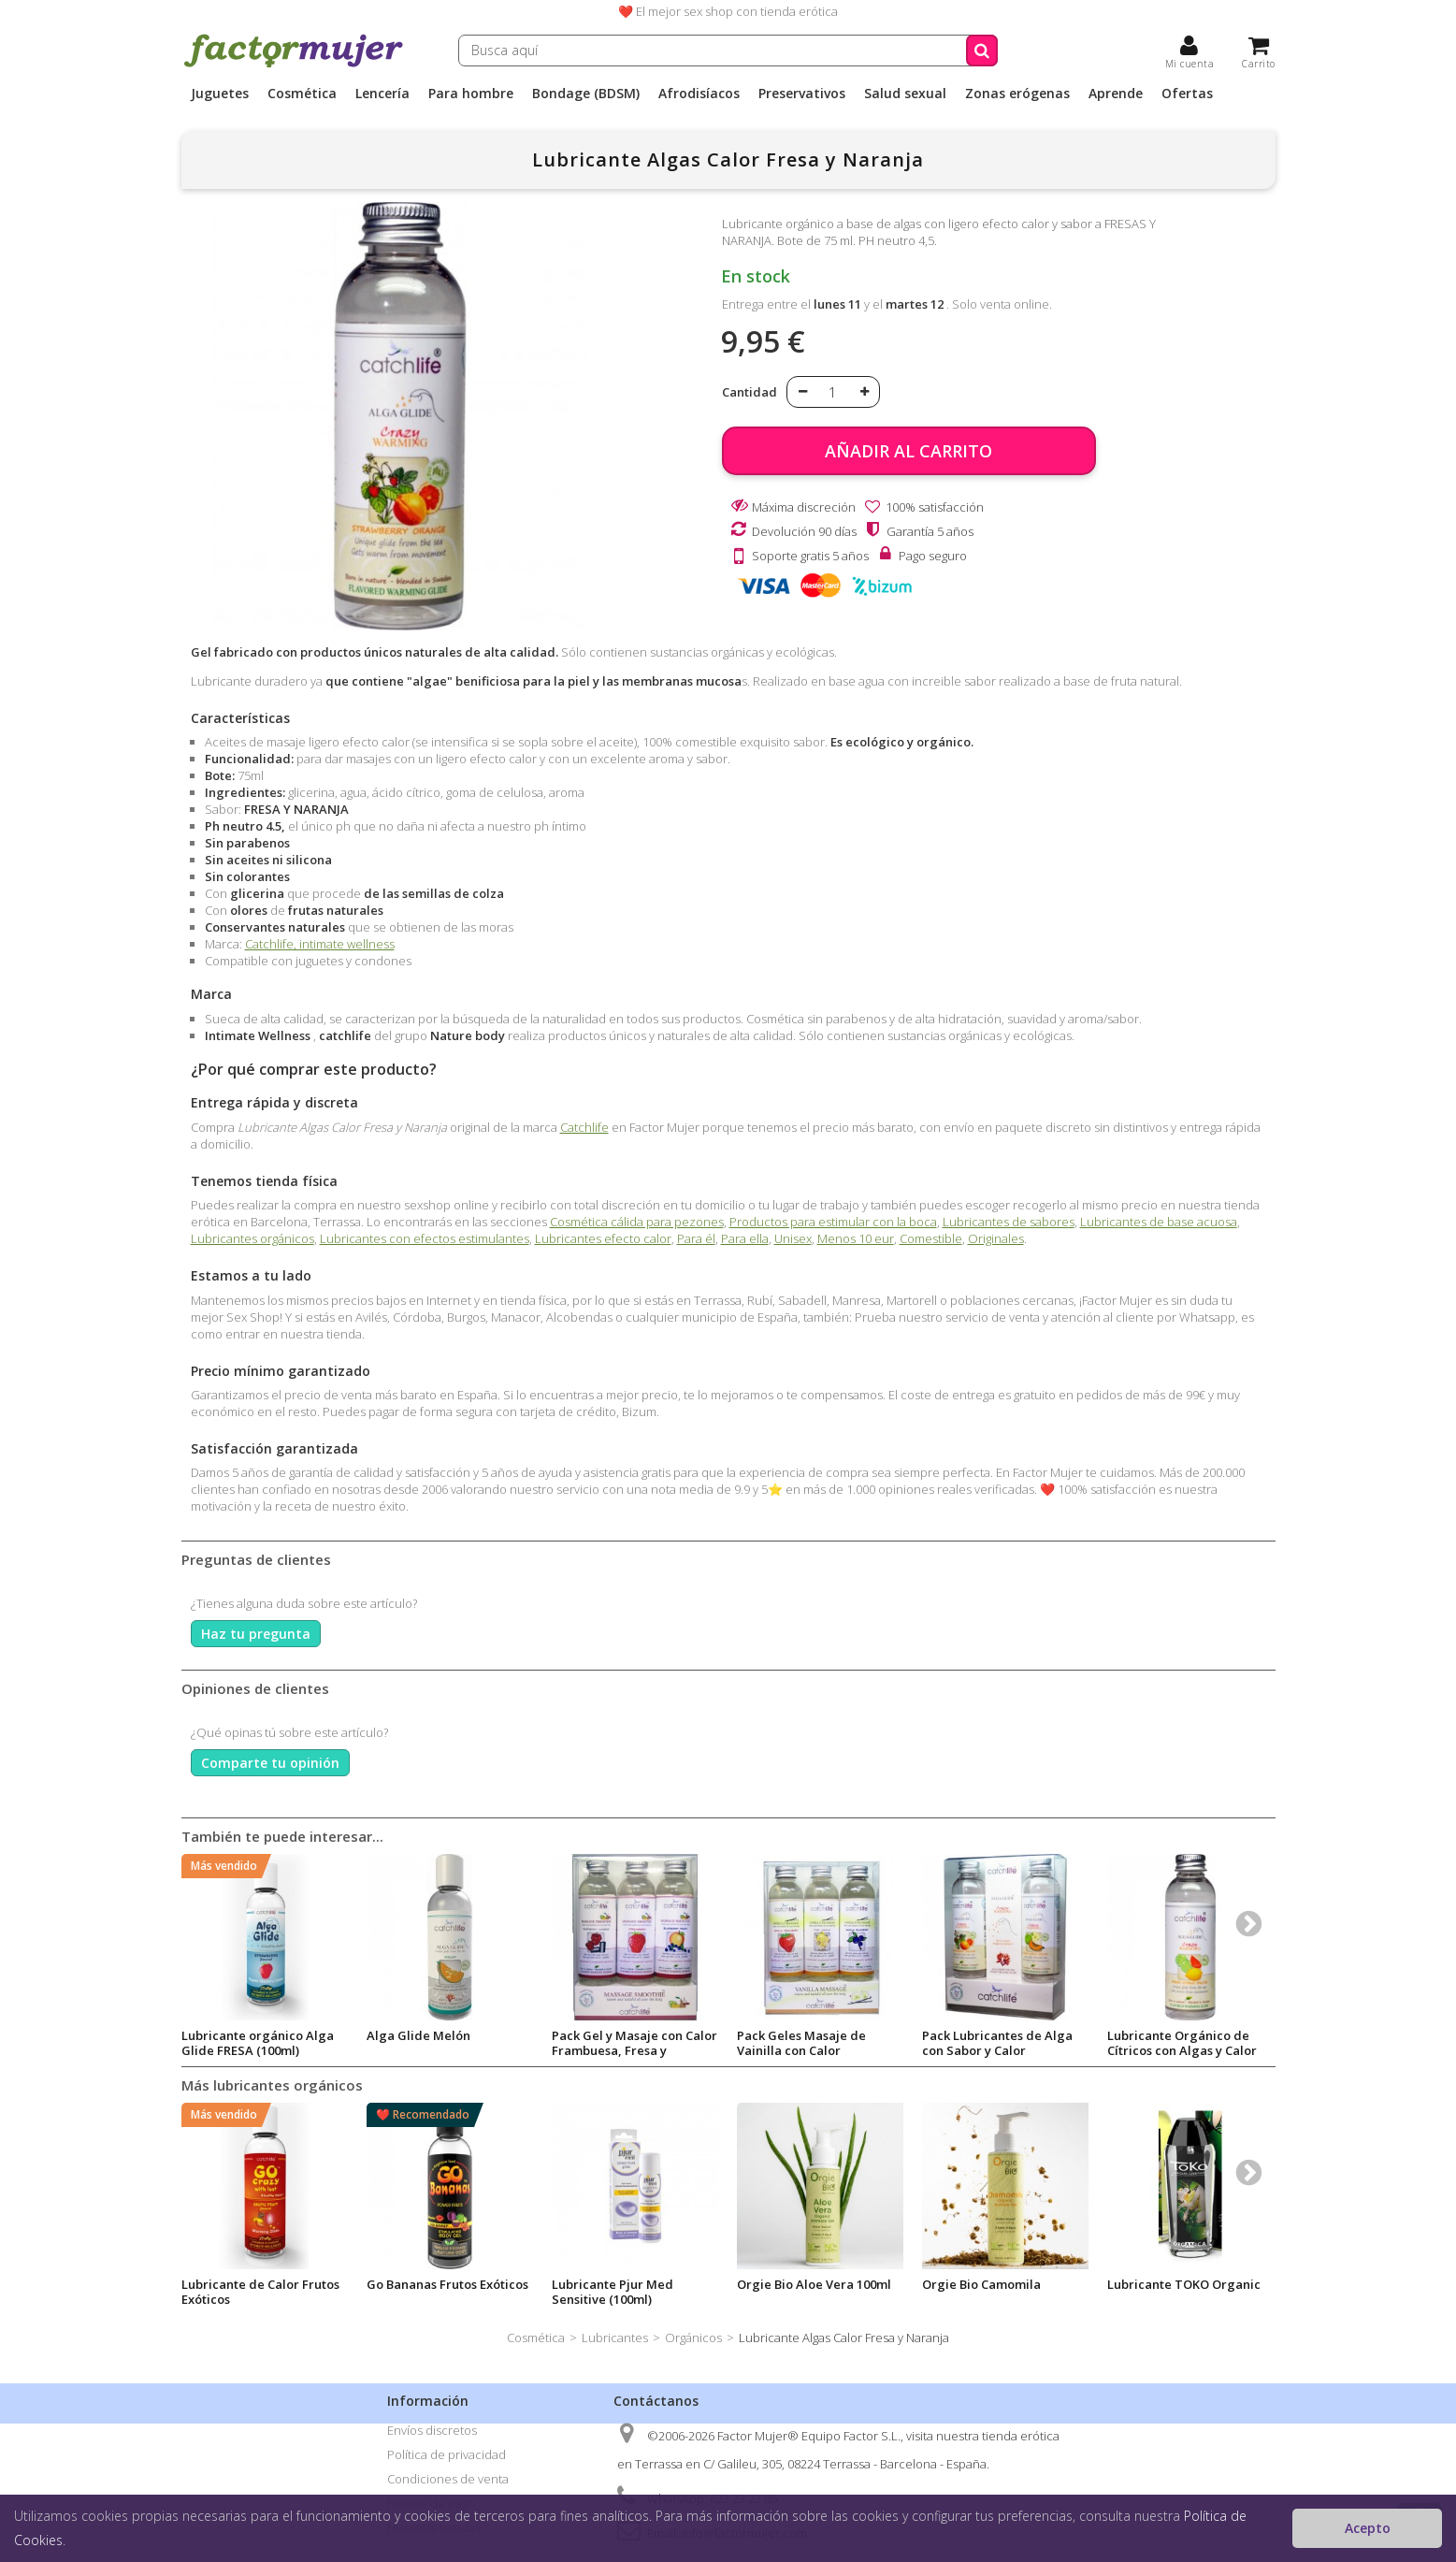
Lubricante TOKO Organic (1184, 2284)
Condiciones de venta (448, 2478)
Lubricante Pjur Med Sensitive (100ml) (612, 2292)
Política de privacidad (446, 2454)
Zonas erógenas (1017, 93)
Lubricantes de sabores (1008, 1221)
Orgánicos (693, 2337)
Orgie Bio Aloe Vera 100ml (814, 2284)
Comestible (931, 1238)
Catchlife (584, 1127)
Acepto (1368, 2528)
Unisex (793, 1238)
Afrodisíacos (699, 93)
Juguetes (220, 93)
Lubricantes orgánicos (252, 1238)
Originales (996, 1238)
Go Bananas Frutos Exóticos (447, 2284)
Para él (696, 1238)
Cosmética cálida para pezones (637, 1221)
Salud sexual (905, 93)
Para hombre (470, 93)
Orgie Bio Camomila (981, 2284)
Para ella (745, 1238)
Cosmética (302, 93)
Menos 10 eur (855, 1238)
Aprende (1115, 93)
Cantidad (749, 392)
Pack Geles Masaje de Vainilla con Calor (801, 2043)
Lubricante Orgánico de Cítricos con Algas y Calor (1182, 2043)
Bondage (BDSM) (586, 93)
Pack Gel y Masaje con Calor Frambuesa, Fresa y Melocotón (634, 2050)
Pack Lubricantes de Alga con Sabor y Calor (997, 2043)
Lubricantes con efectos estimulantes (424, 1238)
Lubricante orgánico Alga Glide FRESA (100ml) (257, 2043)
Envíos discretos (432, 2430)
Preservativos (801, 93)
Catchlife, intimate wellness (320, 943)
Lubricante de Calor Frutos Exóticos (260, 2292)
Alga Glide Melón (418, 2035)
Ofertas (1187, 93)
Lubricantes (615, 2337)
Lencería (382, 93)
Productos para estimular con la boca (833, 1221)
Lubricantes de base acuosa (1158, 1221)
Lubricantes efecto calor (603, 1238)
